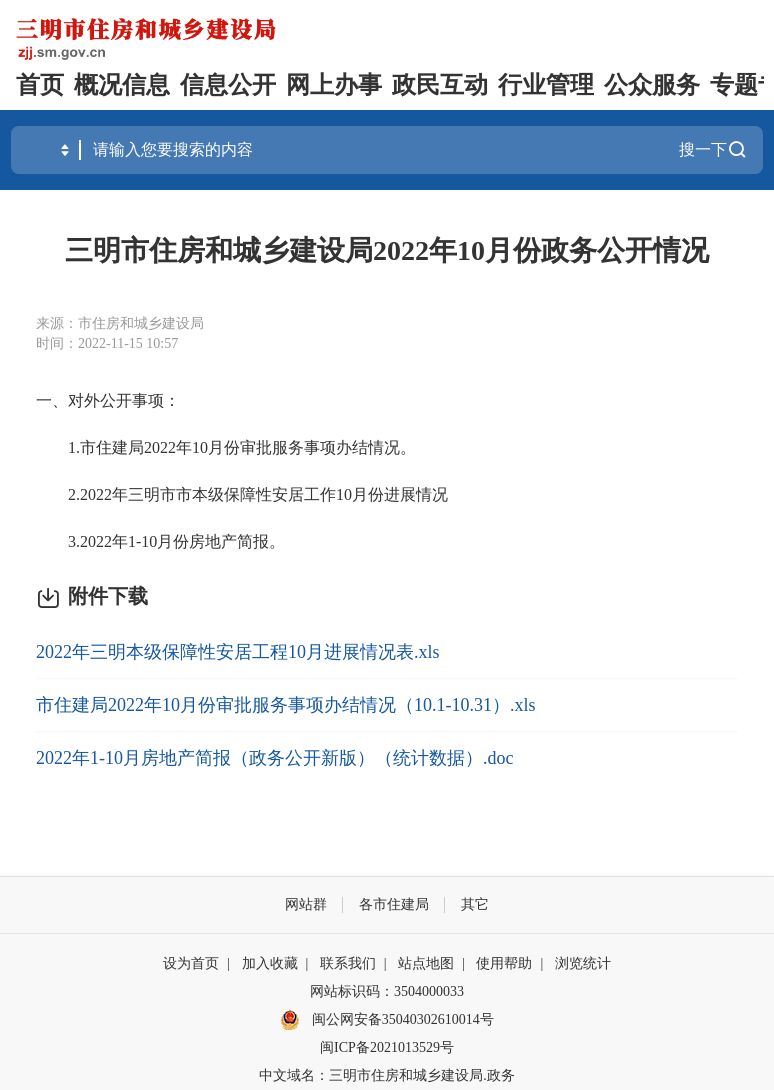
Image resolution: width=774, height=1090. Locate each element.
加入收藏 (270, 963)
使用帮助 (504, 963)
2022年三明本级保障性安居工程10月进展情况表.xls (238, 652)
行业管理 (546, 85)
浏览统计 (583, 963)
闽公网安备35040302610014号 (387, 1020)
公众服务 (652, 85)
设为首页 (191, 963)
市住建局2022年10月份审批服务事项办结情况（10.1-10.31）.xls (286, 705)
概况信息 (122, 85)
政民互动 (440, 85)
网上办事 (334, 85)
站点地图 (426, 963)
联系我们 (348, 963)
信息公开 (228, 85)
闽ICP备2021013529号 (387, 1047)
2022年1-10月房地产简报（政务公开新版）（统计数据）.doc (274, 758)
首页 (40, 85)
